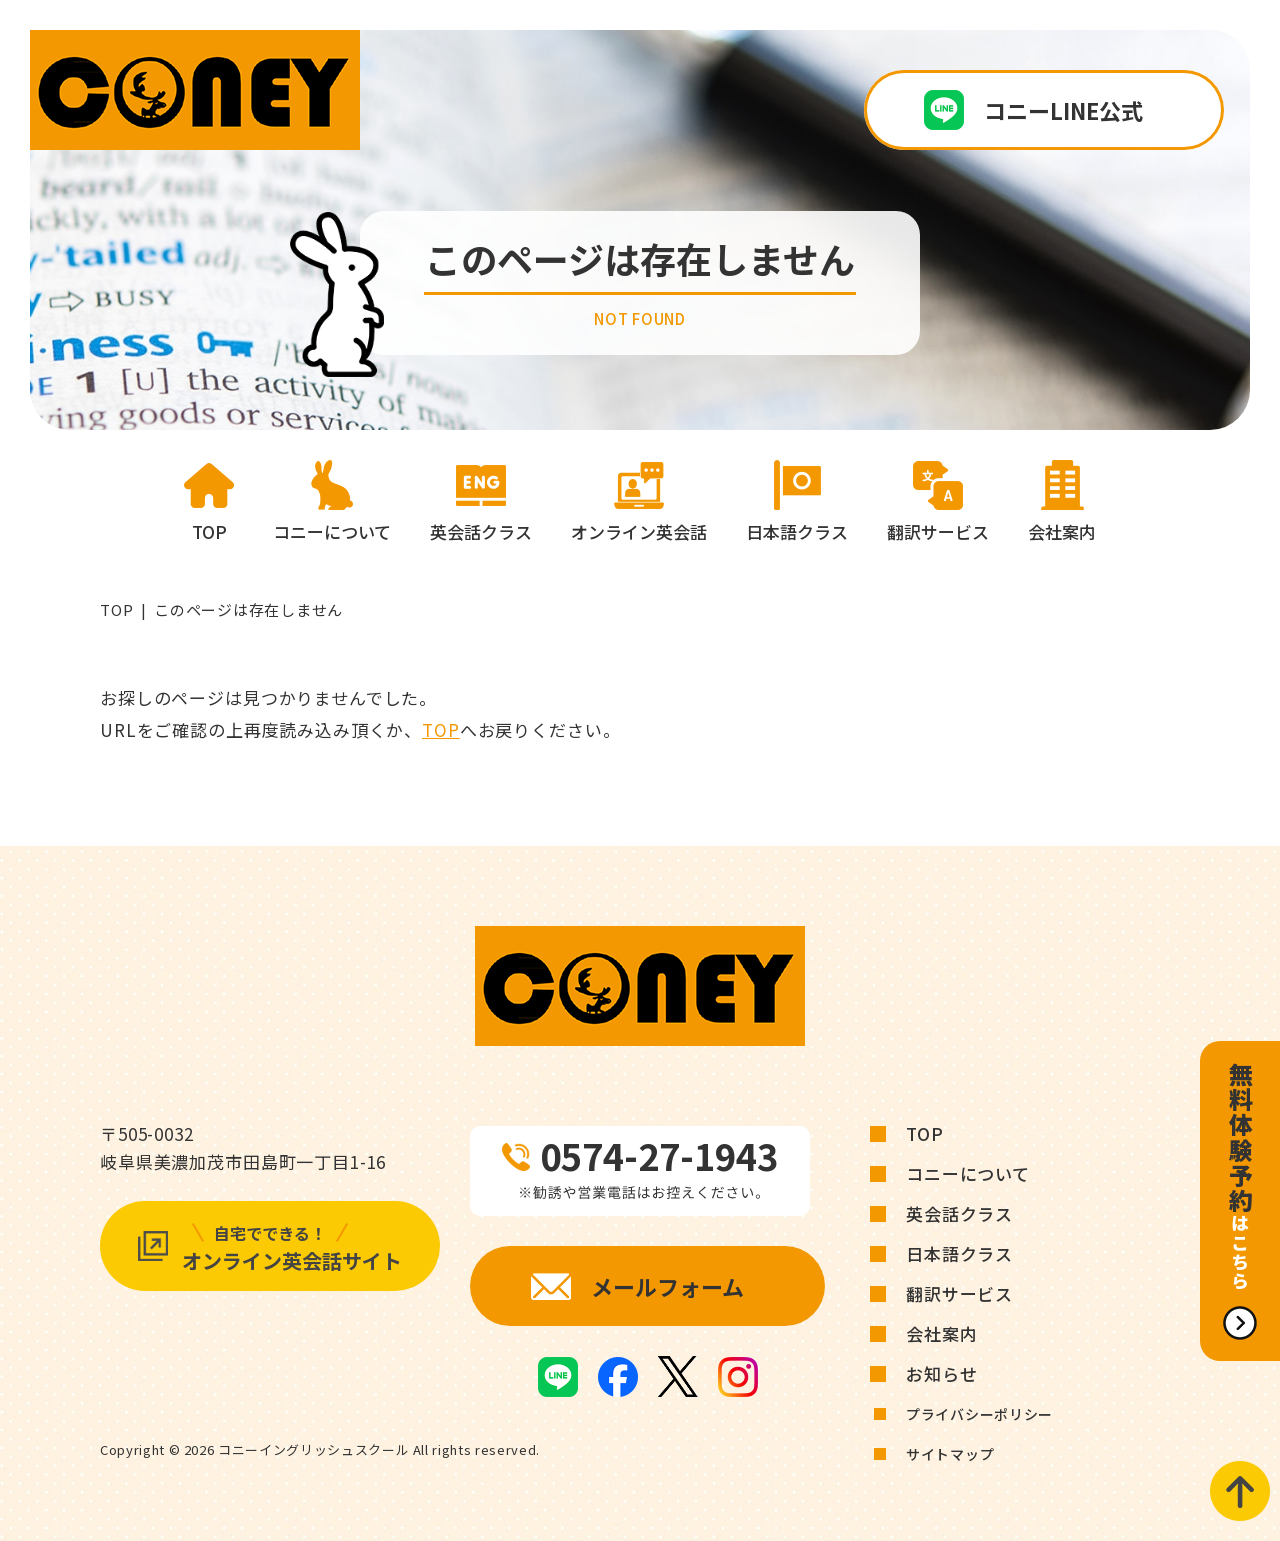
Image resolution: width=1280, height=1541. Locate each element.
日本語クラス (959, 1253)
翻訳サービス (959, 1293)
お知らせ (941, 1373)
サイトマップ (950, 1454)
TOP (116, 609)
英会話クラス (959, 1213)
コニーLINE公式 (1063, 110)
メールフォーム (667, 1286)
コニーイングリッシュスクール (313, 1449)
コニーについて (968, 1173)
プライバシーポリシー (979, 1414)
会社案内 (941, 1333)
